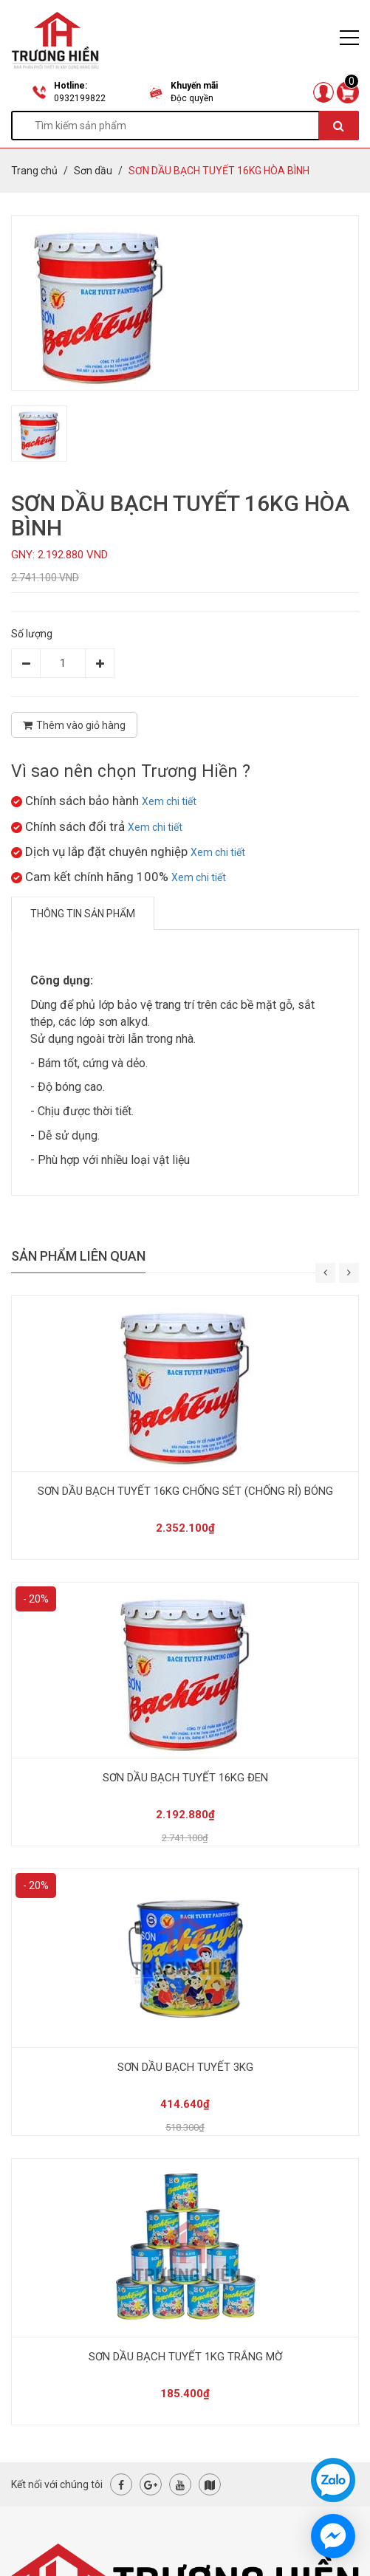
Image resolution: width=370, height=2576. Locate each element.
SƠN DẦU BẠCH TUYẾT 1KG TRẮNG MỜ (185, 2356)
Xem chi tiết (169, 801)
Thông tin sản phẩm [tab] (82, 913)
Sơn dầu (93, 171)
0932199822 (80, 98)
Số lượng (31, 634)
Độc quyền (192, 98)
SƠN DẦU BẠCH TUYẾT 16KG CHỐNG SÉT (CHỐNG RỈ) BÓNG (185, 1491)
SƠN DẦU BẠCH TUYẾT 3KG (185, 2067)
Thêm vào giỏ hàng (74, 725)
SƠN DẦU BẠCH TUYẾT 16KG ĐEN (185, 1777)
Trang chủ (34, 171)
